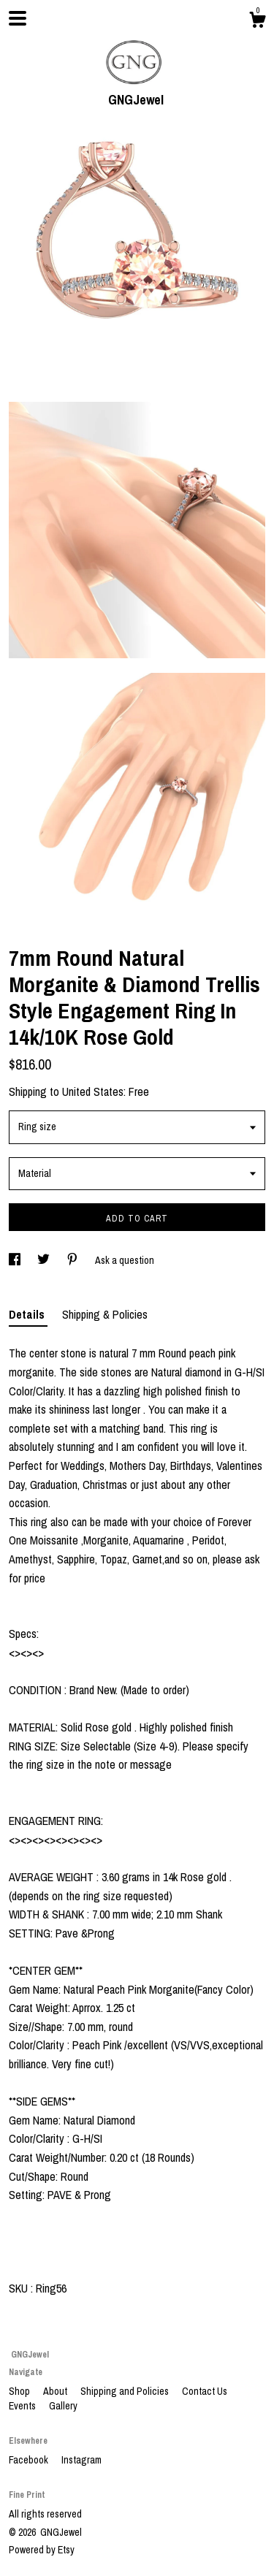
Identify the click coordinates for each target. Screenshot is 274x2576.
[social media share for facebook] (16, 1260)
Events (23, 2405)
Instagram (81, 2459)
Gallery (63, 2405)
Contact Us (204, 2391)
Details (28, 1314)
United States (92, 1091)
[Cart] (257, 22)
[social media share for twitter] (44, 1260)
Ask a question (124, 1260)
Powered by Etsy (42, 2549)
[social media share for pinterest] (73, 1260)
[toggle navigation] (17, 18)
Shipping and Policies (125, 2391)
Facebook (29, 2459)
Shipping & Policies (105, 1314)
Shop (20, 2391)
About (56, 2391)
